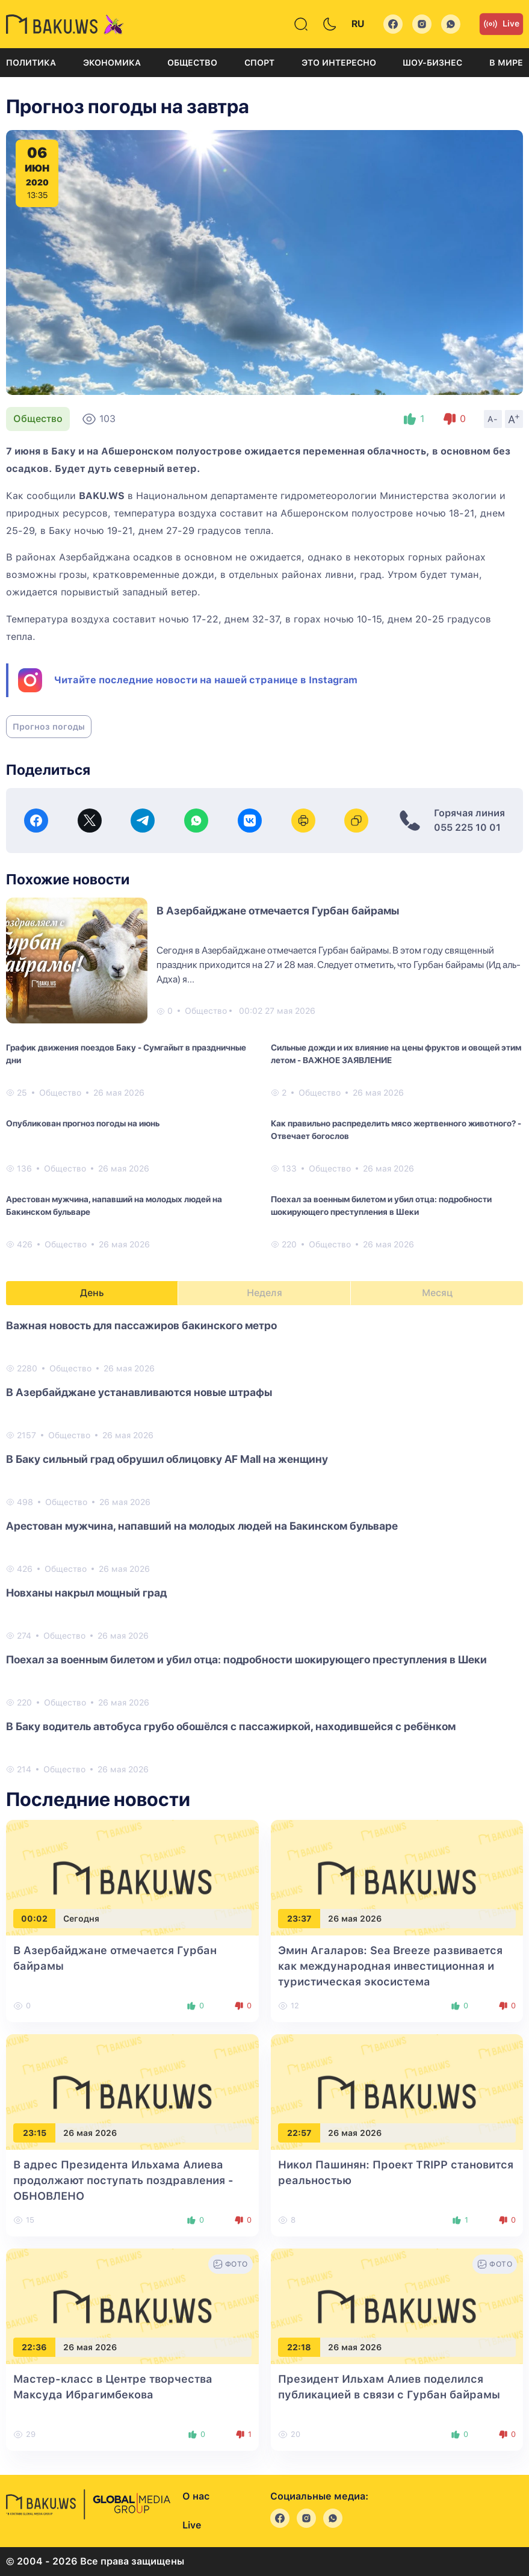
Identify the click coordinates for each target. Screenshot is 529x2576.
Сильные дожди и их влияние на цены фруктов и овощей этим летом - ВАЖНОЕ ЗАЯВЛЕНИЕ (396, 1054)
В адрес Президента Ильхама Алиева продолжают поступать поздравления (123, 2180)
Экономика (112, 62)
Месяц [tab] (437, 1293)
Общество (192, 62)
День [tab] (92, 1293)
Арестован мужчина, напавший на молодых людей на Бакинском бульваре (114, 1205)
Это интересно (339, 62)
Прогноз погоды (49, 726)
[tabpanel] (264, 1546)
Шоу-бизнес (432, 62)
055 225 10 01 (467, 827)
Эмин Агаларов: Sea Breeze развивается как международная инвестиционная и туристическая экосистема (390, 1966)
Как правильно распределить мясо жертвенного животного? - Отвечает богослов (396, 1130)
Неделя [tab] (264, 1293)
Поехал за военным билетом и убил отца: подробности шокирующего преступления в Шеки (381, 1205)
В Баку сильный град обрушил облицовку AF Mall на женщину (167, 1459)
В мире (506, 62)
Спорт (259, 62)
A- (492, 419)
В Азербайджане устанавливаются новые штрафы (139, 1392)
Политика (31, 62)
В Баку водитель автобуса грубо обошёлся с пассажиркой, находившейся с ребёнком (231, 1726)
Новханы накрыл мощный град (86, 1592)
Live (501, 24)
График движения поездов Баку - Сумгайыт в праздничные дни (126, 1054)
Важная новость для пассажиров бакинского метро (141, 1325)
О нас (195, 2496)
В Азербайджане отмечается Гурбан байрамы (277, 910)
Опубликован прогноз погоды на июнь (82, 1123)
